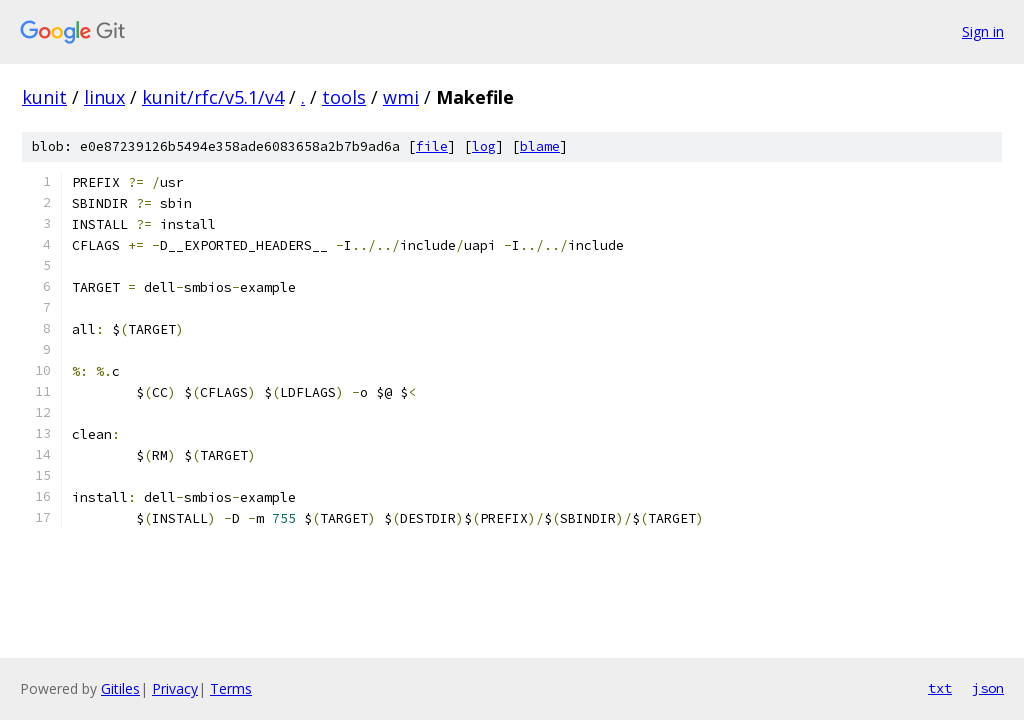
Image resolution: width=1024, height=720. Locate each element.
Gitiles (120, 688)
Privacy (175, 688)
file (432, 146)
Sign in (983, 31)
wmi (401, 97)
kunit (44, 97)
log (484, 146)
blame (540, 146)
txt (940, 688)
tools (344, 97)
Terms (231, 688)
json (988, 688)
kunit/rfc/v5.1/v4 (213, 97)
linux (104, 97)
